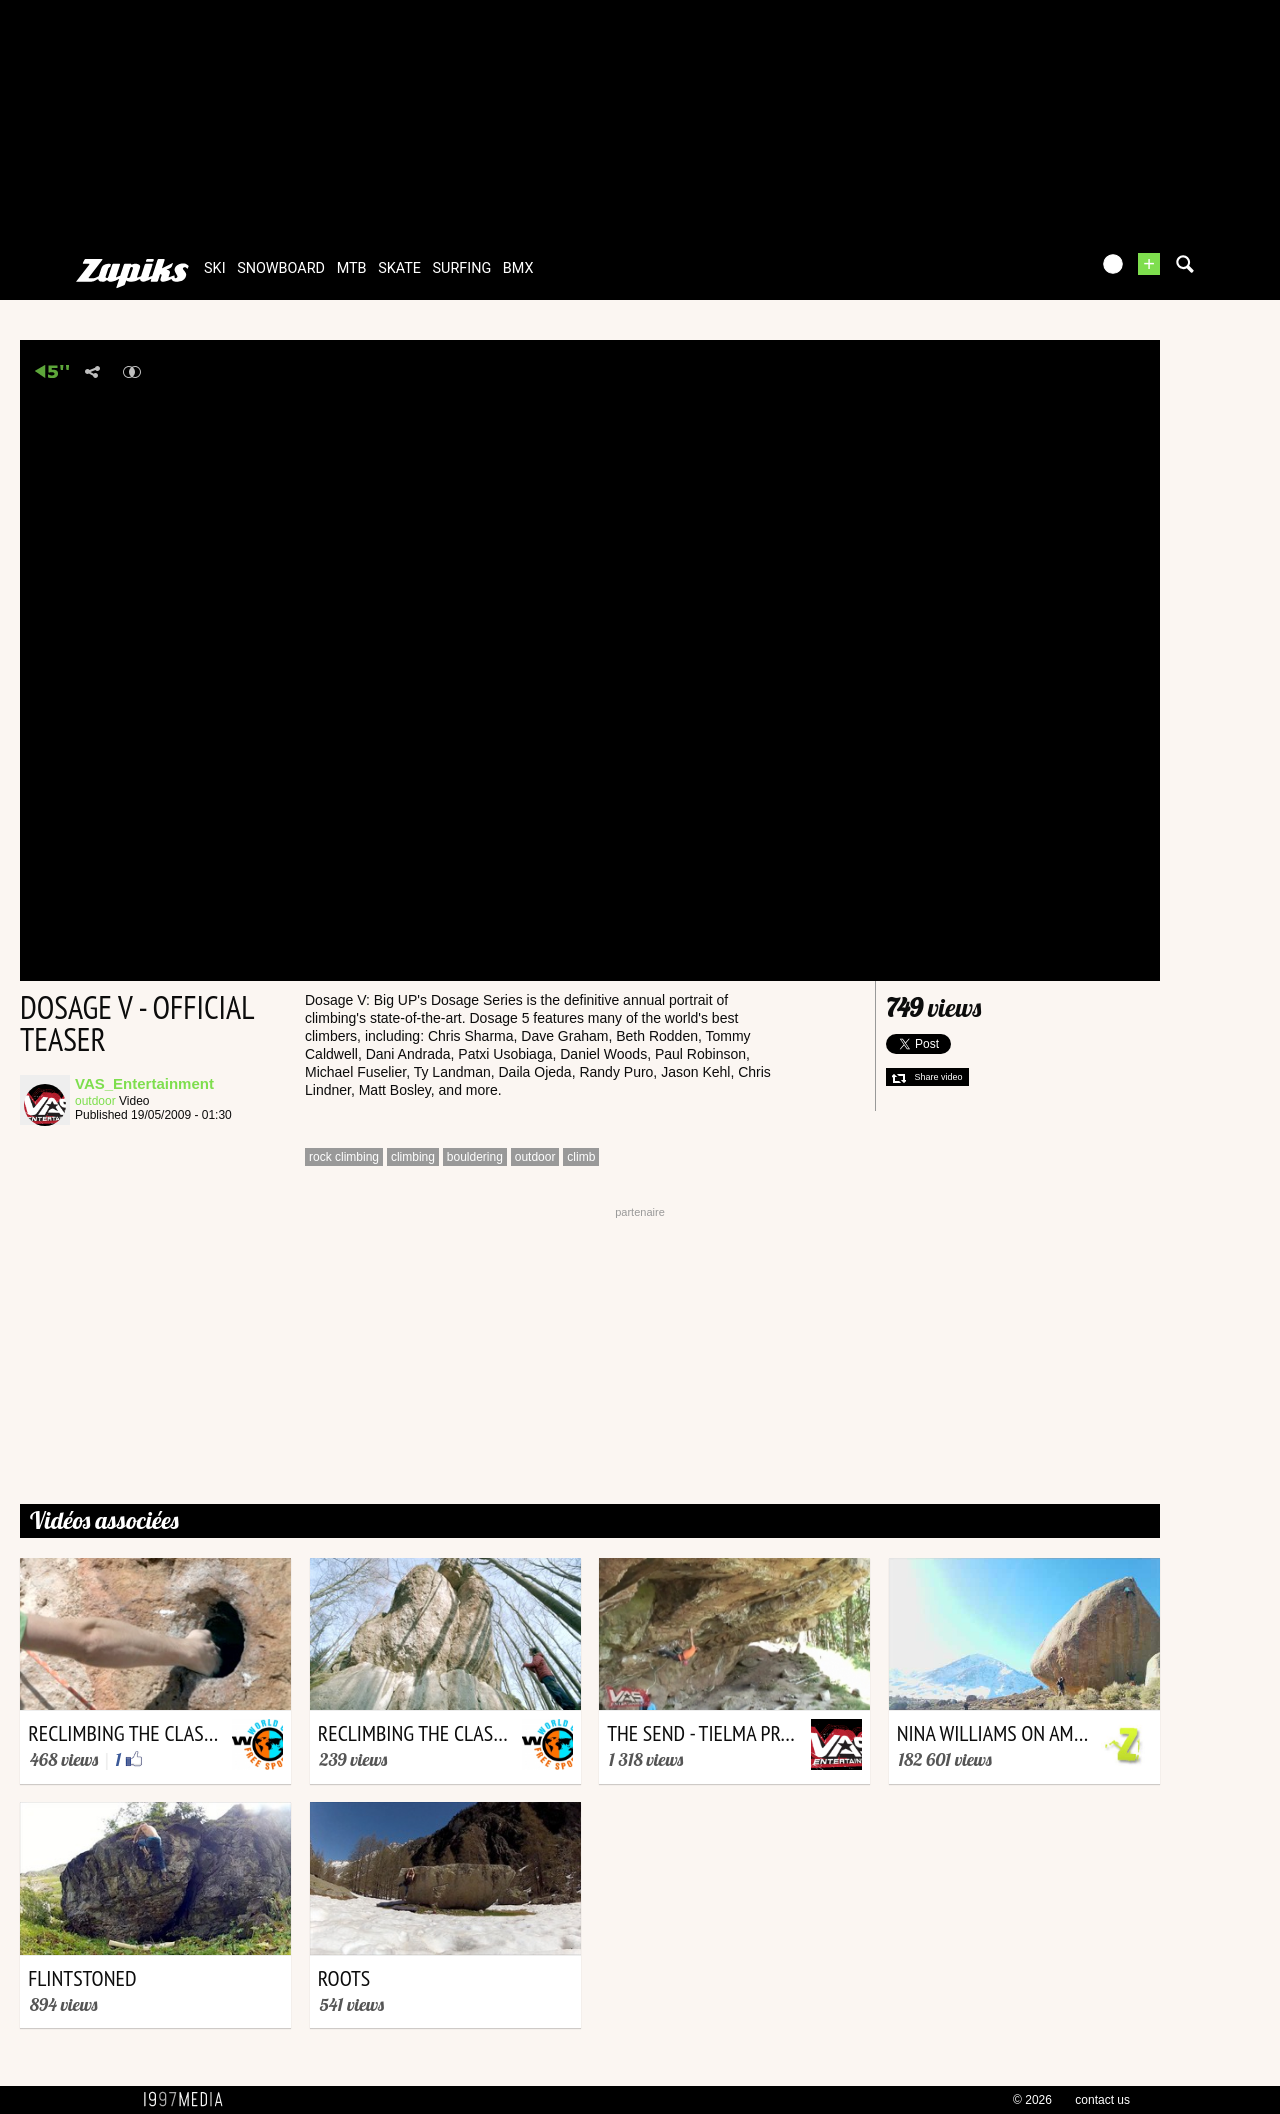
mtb (352, 268)
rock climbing (344, 1157)
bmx (518, 268)
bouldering (475, 1157)
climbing (413, 1157)
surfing (462, 268)
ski (215, 268)
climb (581, 1157)
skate (399, 268)
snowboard (281, 268)
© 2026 (1032, 2100)
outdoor (95, 1101)
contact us (1102, 2100)
